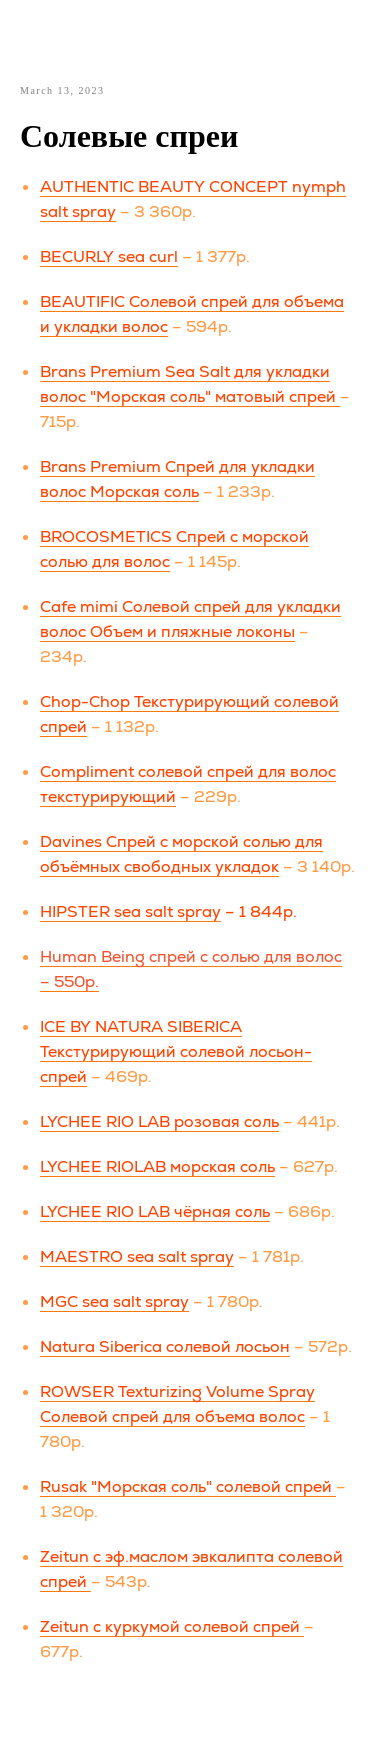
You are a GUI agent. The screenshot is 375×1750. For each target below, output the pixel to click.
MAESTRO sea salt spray (137, 1256)
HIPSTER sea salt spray (130, 911)
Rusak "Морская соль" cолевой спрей (188, 1486)
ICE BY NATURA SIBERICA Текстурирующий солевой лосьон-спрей (176, 1051)
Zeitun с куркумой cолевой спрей (172, 1626)
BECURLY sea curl (109, 256)
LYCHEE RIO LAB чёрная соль (155, 1211)
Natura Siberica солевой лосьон (165, 1346)
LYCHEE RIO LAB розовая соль (159, 1121)
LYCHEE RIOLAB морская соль (157, 1166)
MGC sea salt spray (114, 1301)
